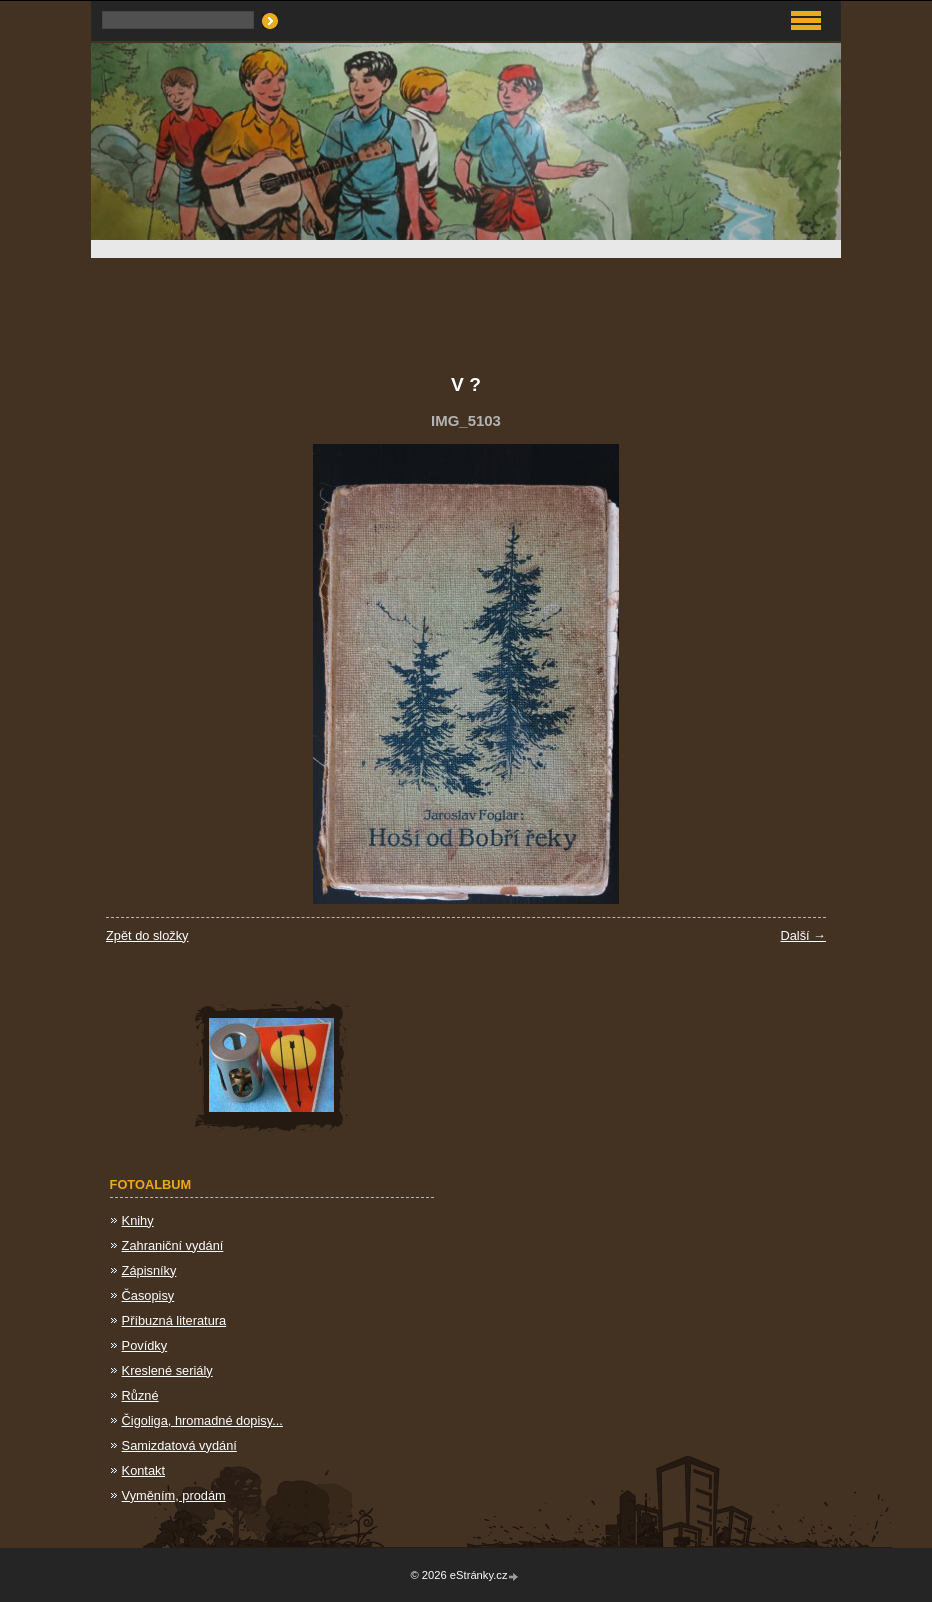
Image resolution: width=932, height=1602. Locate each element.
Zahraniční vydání (173, 1245)
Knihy (138, 1220)
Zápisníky (149, 1270)
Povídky (145, 1345)
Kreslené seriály (167, 1370)
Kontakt (143, 1470)
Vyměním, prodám (174, 1495)
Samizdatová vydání (179, 1445)
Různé (140, 1395)
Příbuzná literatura (174, 1320)
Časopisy (148, 1295)
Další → (803, 935)
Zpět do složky (147, 935)
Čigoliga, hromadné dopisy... (202, 1420)
